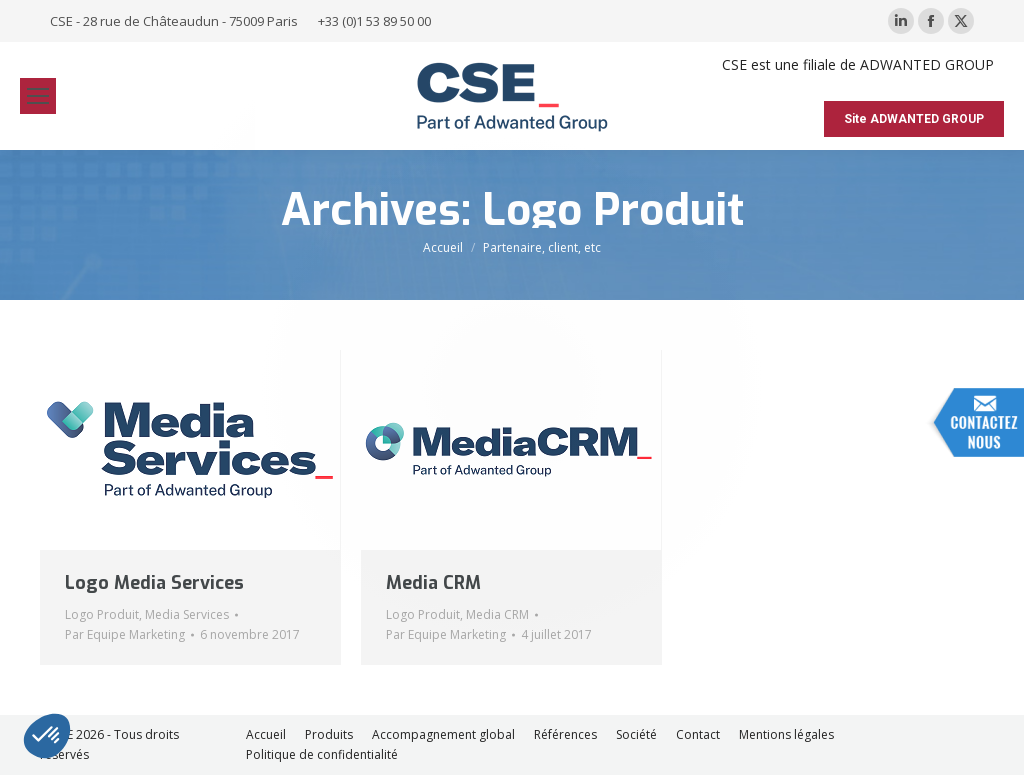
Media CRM (433, 583)
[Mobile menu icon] (38, 96)
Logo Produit (102, 614)
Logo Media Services (154, 583)
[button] (47, 736)
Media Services (187, 614)
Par (125, 634)
